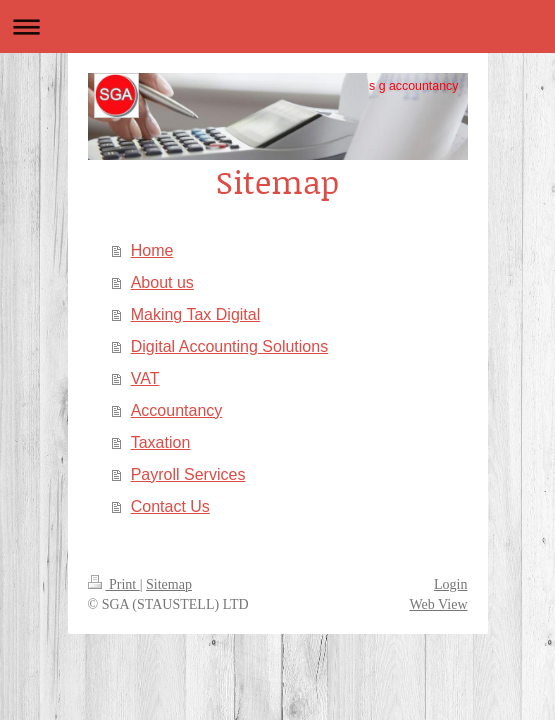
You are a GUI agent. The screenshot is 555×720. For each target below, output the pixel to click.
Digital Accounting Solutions (229, 346)
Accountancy (177, 410)
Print (114, 584)
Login (450, 584)
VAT (145, 378)
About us (162, 282)
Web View (438, 604)
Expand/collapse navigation (277, 26)
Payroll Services (188, 474)
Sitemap (169, 584)
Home (152, 250)
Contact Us (170, 506)
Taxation (161, 442)
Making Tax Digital (196, 314)
